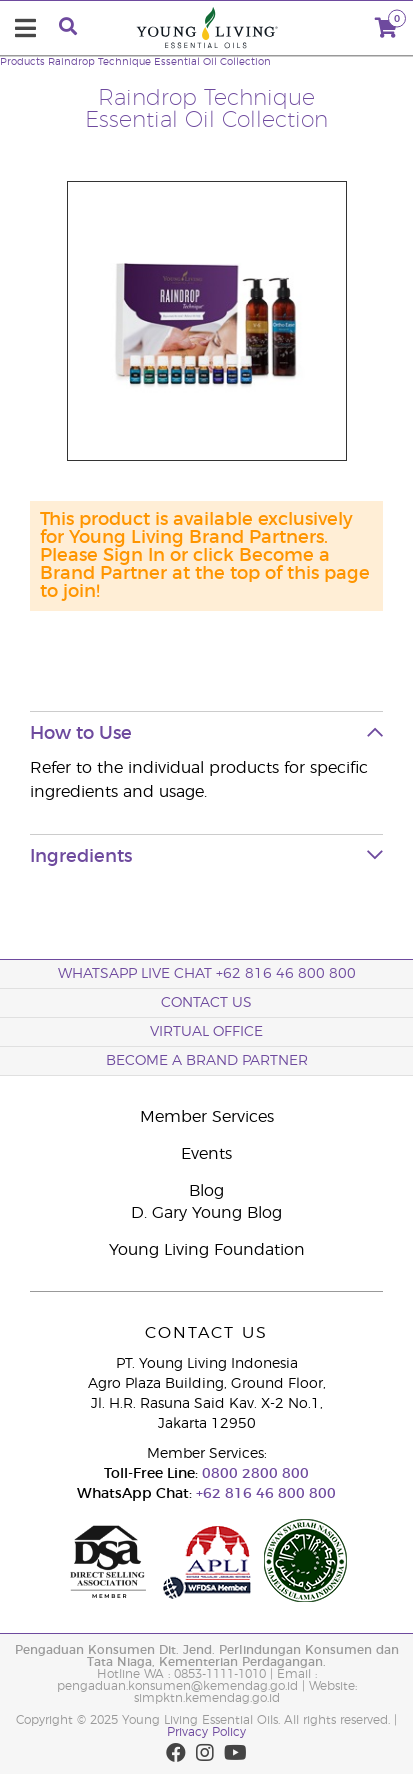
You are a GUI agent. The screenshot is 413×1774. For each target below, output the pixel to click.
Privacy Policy (206, 1732)
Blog (206, 1191)
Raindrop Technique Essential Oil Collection (159, 62)
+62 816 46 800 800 (264, 1494)
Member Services (207, 1117)
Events (206, 1154)
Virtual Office (206, 1032)
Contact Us (206, 1003)
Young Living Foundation (207, 1250)
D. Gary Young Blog (206, 1213)
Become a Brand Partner (207, 1061)
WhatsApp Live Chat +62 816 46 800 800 (207, 974)
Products (22, 62)
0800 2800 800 (253, 1474)
